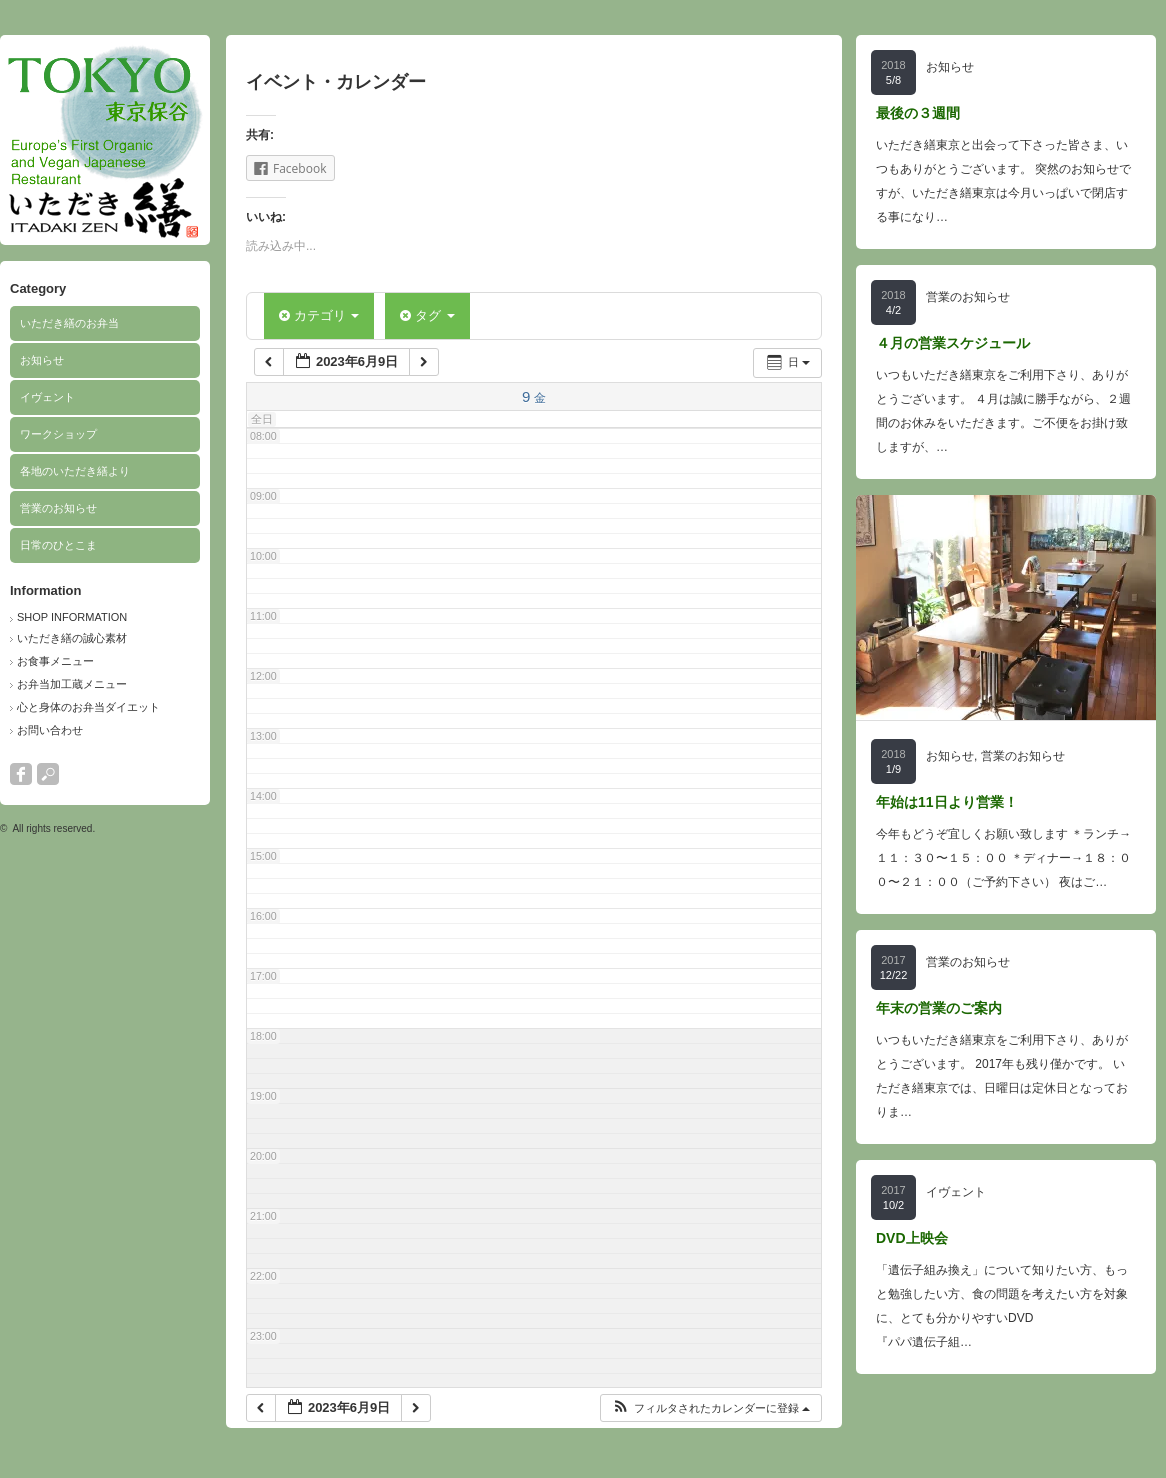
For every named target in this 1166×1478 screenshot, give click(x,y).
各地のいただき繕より (75, 471)
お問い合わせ (50, 730)
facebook (21, 774)
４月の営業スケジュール (953, 343)
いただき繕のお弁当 (69, 323)
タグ (427, 315)
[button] (710, 1408)
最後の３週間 (918, 113)
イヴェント (47, 397)
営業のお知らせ (58, 508)
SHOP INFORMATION (72, 617)
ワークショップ (58, 434)
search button (48, 774)
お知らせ (42, 360)
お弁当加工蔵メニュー (72, 684)
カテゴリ (319, 315)
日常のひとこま (58, 545)
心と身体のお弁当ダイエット (88, 707)
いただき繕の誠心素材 (72, 638)
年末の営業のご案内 (939, 1008)
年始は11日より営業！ (947, 802)
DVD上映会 (912, 1238)
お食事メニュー (55, 661)
